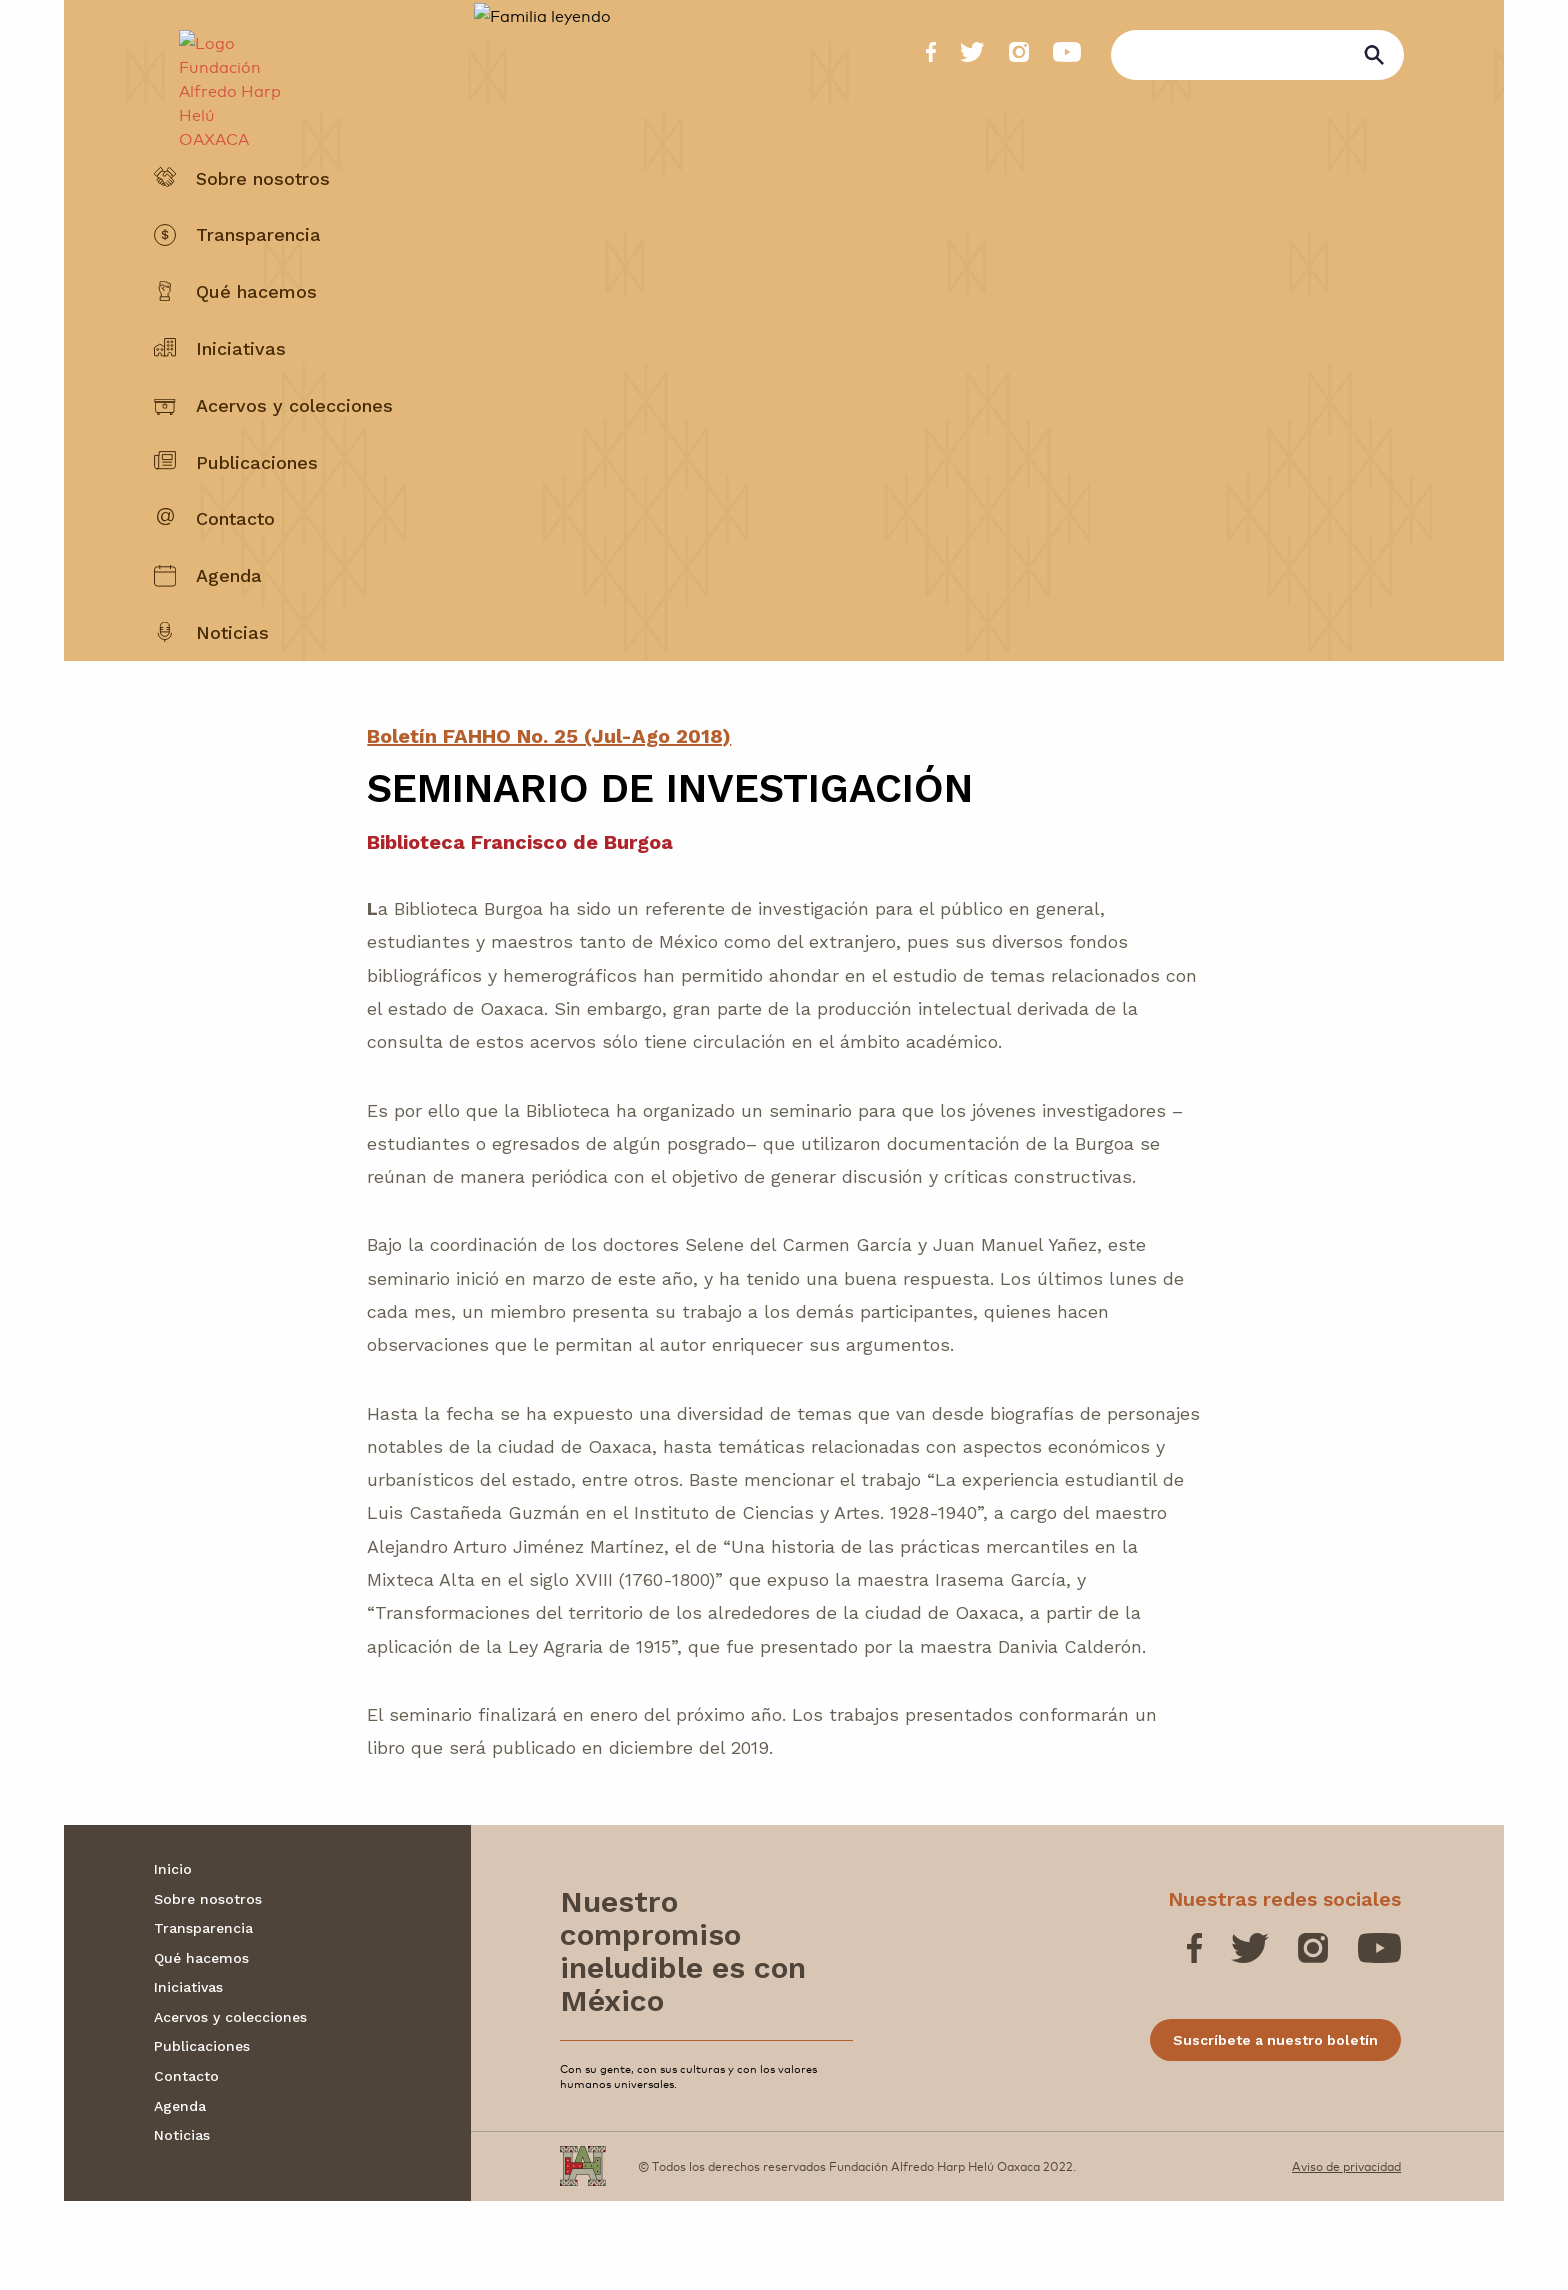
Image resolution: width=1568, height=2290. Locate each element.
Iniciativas (241, 396)
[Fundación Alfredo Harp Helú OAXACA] (220, 76)
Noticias (232, 680)
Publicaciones (257, 510)
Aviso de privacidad (1346, 2255)
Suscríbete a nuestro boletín (1275, 2129)
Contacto (235, 567)
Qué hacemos (256, 340)
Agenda (229, 624)
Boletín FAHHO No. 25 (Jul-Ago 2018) (549, 825)
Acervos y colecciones (294, 453)
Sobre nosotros (263, 226)
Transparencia (258, 283)
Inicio (173, 1958)
